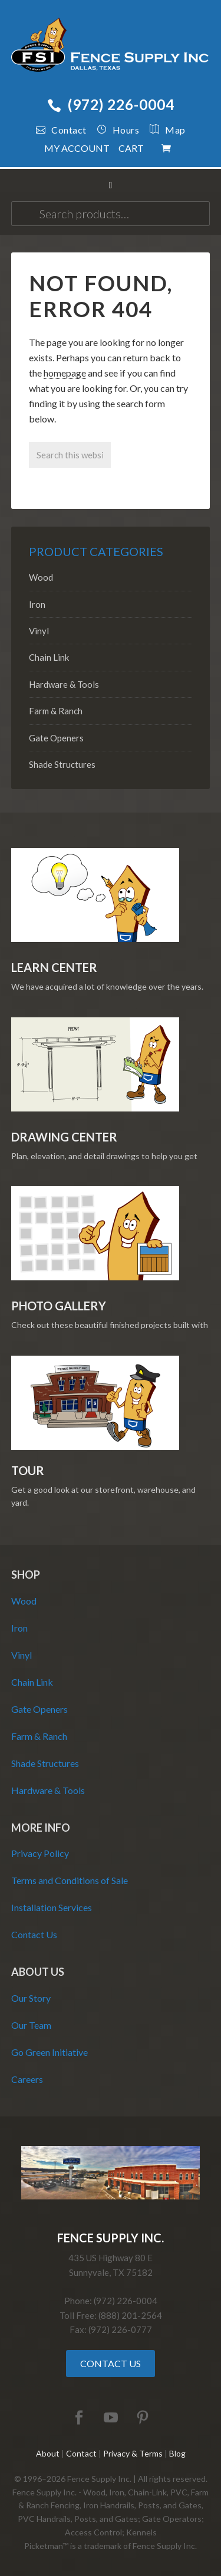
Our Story (31, 1997)
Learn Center (54, 967)
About (48, 2453)
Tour (27, 1470)
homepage (65, 372)
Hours (118, 129)
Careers (27, 2079)
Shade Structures (62, 764)
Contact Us (34, 1934)
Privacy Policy (40, 1853)
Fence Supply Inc (110, 47)
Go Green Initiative (49, 2052)
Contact (61, 129)
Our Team (31, 2025)
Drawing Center (64, 1137)
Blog (177, 2453)
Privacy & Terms (133, 2453)
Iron (37, 604)
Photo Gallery (58, 1306)
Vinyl (39, 630)
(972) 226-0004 (110, 104)
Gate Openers (56, 738)
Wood (41, 577)
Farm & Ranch (56, 710)
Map (162, 129)
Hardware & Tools (64, 684)
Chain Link (49, 657)
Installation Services (51, 1907)
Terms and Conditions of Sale (69, 1880)
